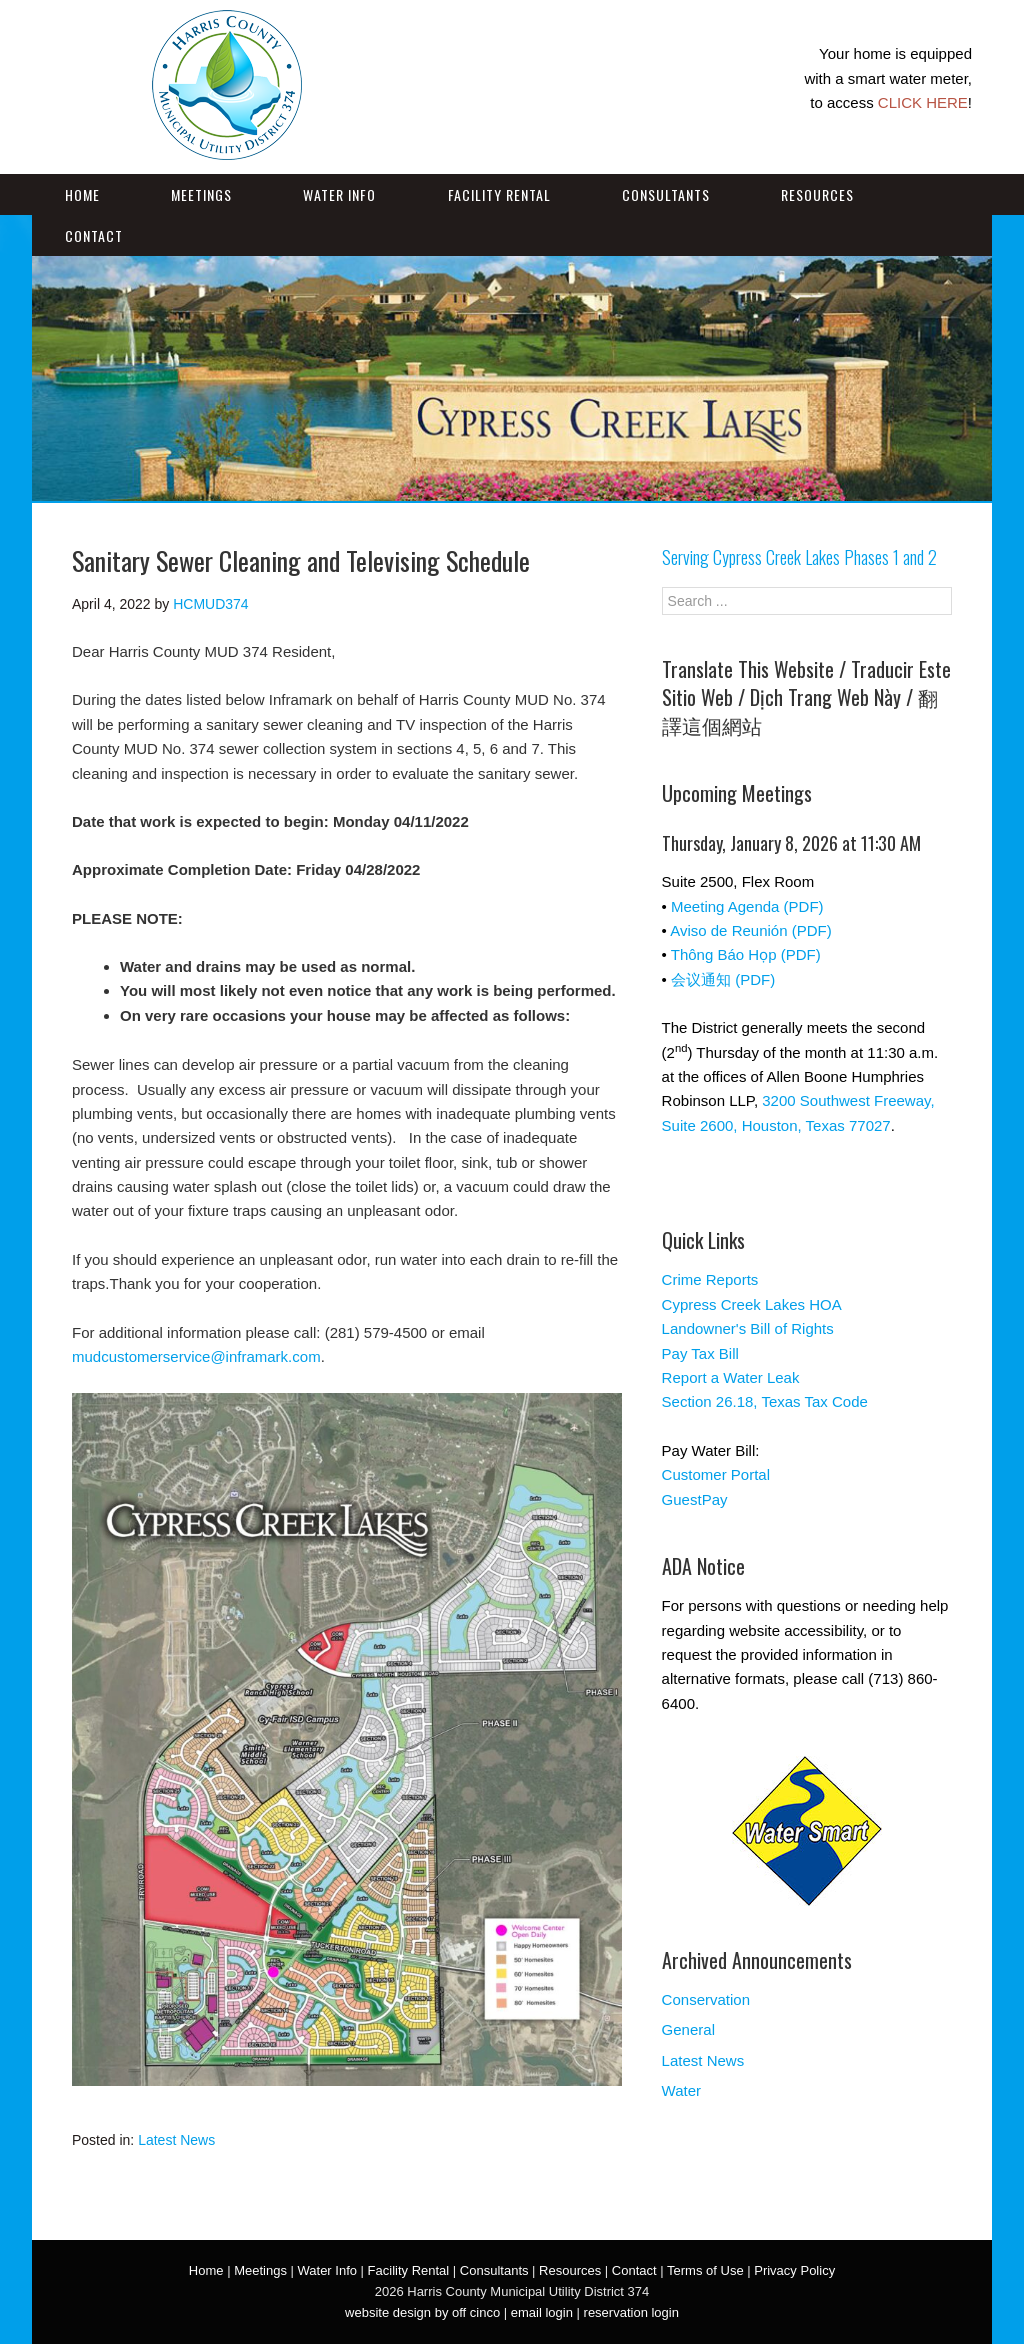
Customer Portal (716, 1474)
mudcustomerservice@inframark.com (196, 1356)
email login (542, 2312)
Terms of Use (705, 2270)
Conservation (706, 1999)
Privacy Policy (794, 2270)
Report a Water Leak (731, 1377)
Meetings (201, 194)
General (688, 2029)
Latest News (176, 2140)
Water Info (339, 194)
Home (82, 194)
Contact (94, 235)
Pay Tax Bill (700, 1353)
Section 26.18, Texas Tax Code (765, 1401)
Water (681, 2090)
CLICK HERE (923, 102)
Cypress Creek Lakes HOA (752, 1304)
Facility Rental (499, 194)
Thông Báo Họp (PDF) (746, 954)
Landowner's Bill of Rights (748, 1328)
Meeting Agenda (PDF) (747, 906)
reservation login (631, 2312)
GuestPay (695, 1499)
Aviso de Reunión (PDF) (750, 930)
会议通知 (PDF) (723, 979)
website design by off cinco (422, 2312)
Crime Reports (710, 1279)
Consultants (666, 194)
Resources (817, 194)
